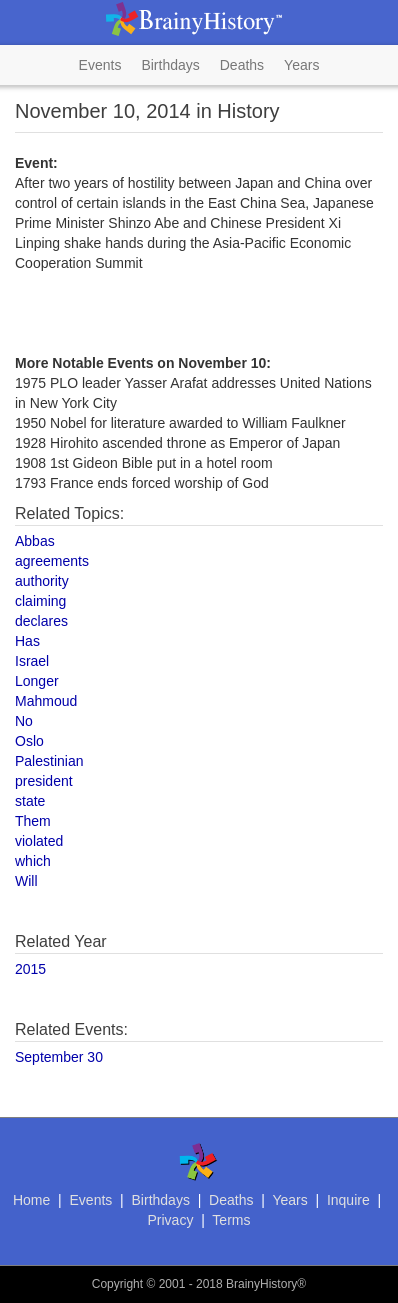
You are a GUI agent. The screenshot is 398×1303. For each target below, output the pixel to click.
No (24, 721)
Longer (37, 681)
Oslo (29, 741)
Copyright (117, 1284)
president (44, 781)
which (33, 861)
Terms (231, 1220)
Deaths (242, 65)
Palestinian (49, 761)
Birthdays (170, 65)
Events (100, 65)
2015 (30, 969)
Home (31, 1200)
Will (26, 881)
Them (33, 821)
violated (39, 841)
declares (41, 621)
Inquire (348, 1200)
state (30, 801)
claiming (40, 601)
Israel (32, 661)
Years (301, 65)
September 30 (59, 1057)
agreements (52, 561)
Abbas (35, 541)
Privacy (171, 1220)
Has (27, 641)
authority (42, 581)
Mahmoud (46, 701)
